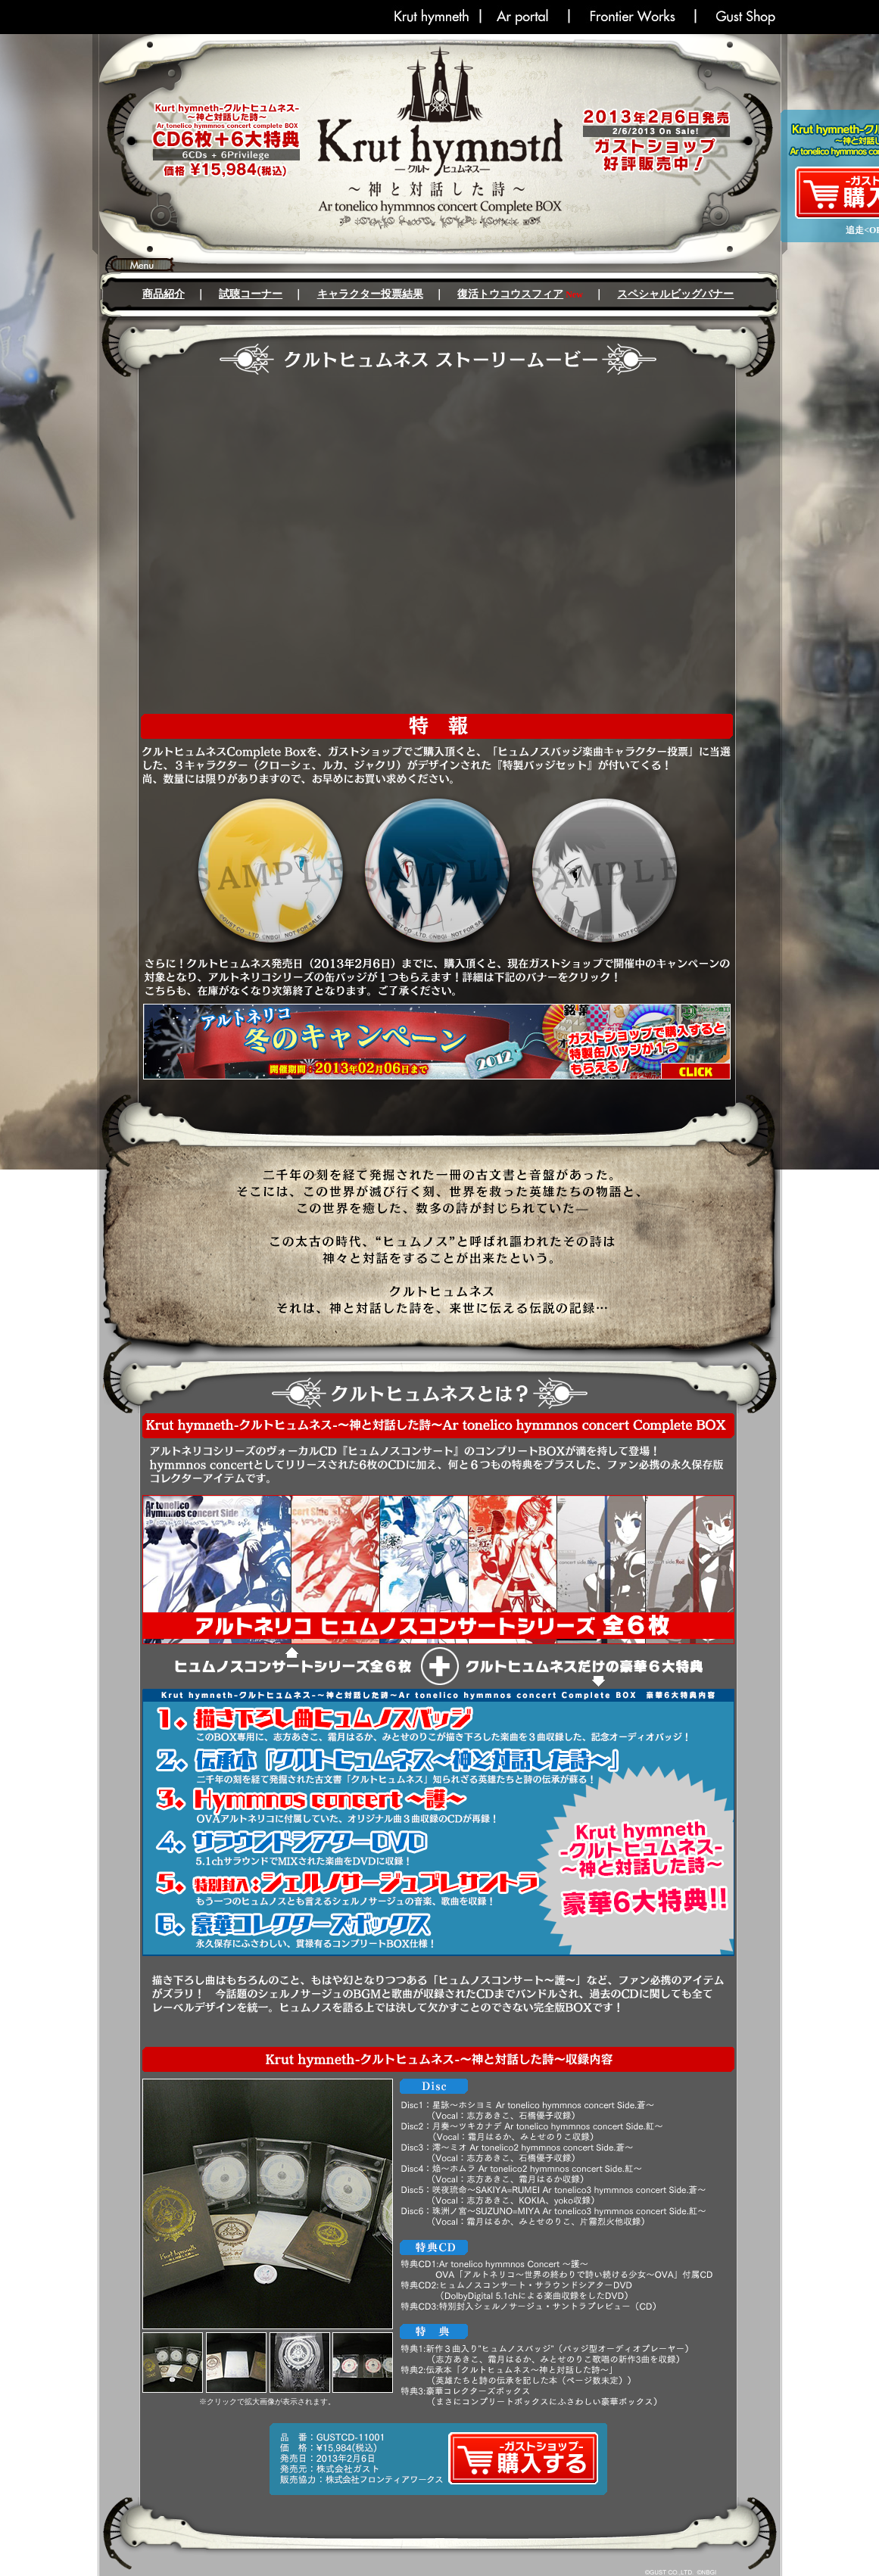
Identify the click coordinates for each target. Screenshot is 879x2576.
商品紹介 (163, 294)
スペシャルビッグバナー (675, 294)
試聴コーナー (250, 294)
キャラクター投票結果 (370, 294)
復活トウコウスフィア (510, 294)
